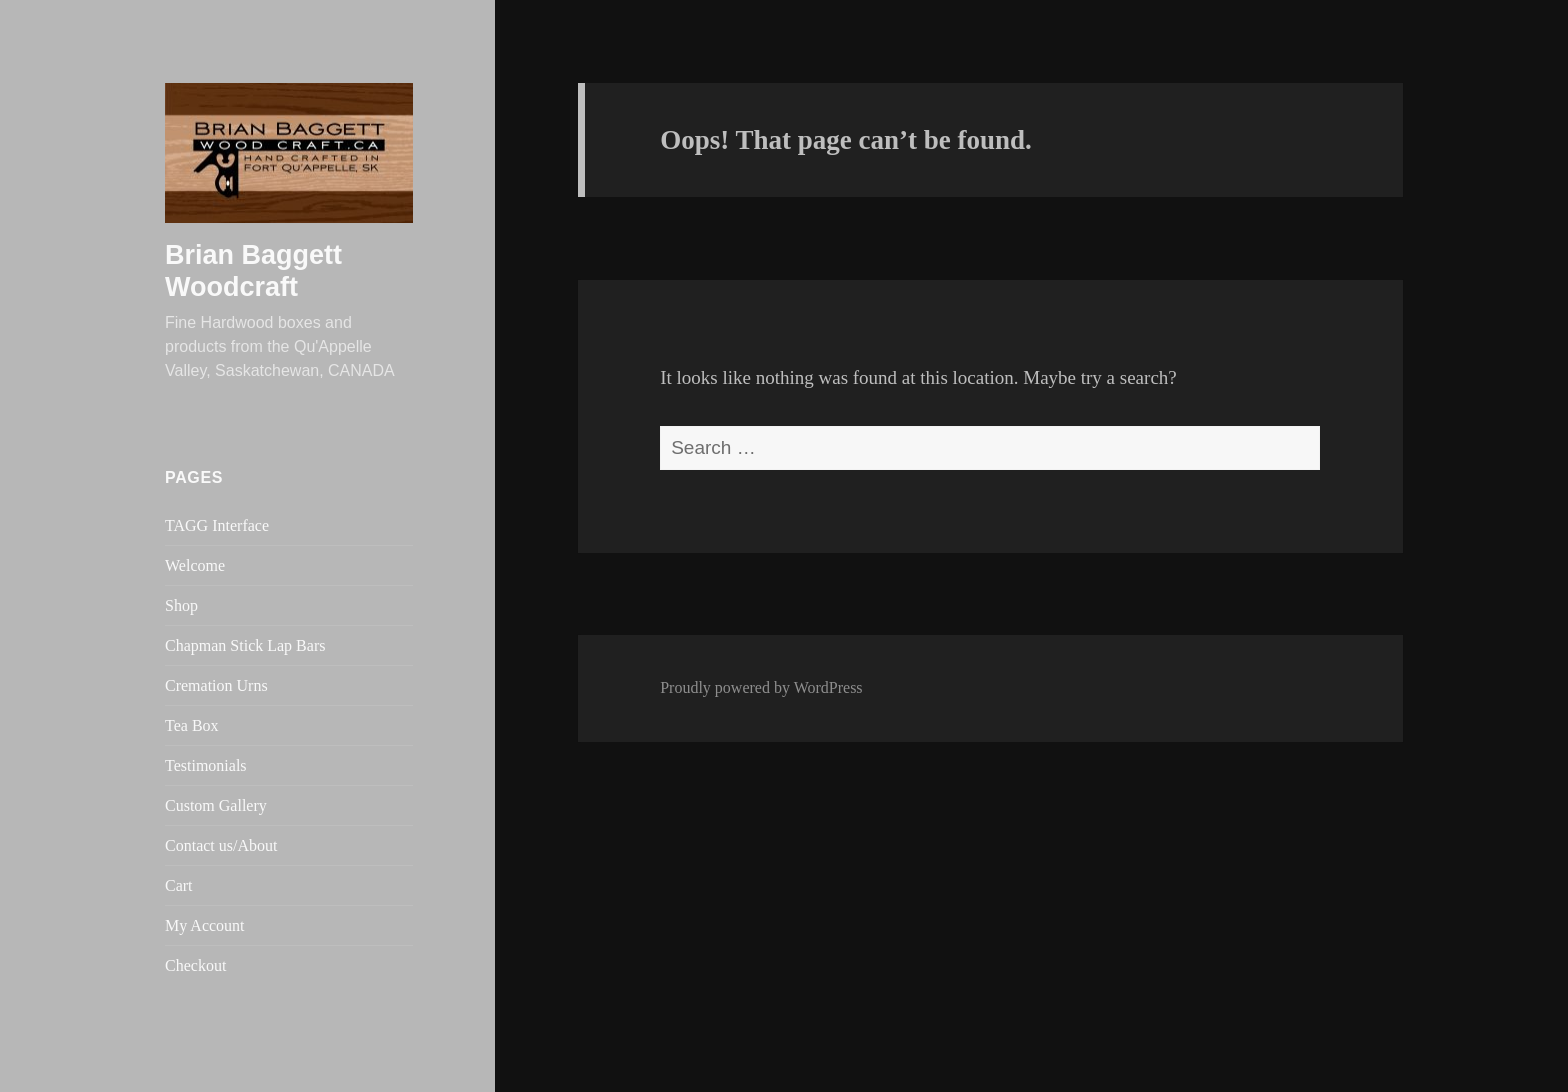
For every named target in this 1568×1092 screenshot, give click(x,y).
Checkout (195, 965)
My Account (205, 925)
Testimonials (206, 765)
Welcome (195, 565)
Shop (181, 605)
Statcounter (43, 1075)
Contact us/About (221, 845)
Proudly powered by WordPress (761, 687)
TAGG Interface (217, 525)
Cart (179, 885)
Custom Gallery (216, 805)
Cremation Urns (216, 685)
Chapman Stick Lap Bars (245, 645)
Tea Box (192, 725)
